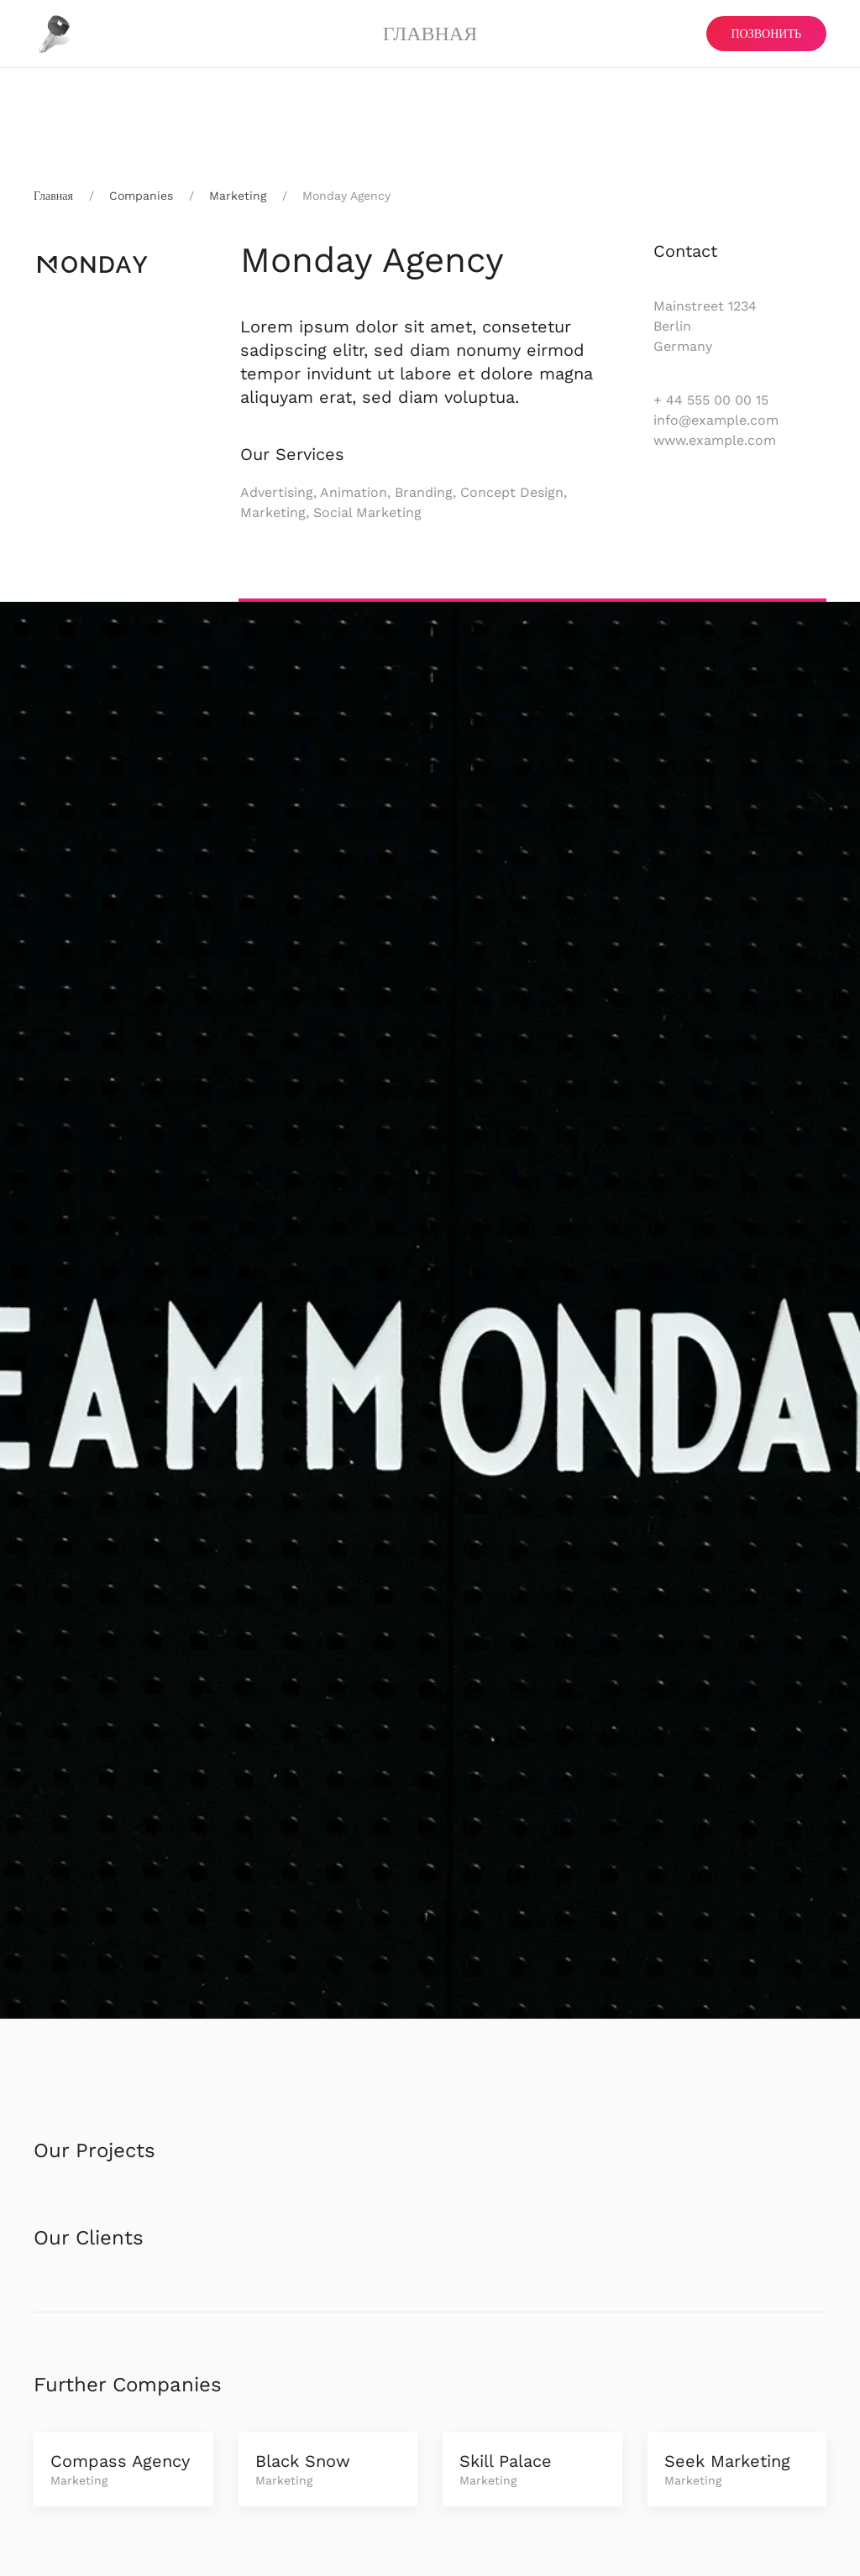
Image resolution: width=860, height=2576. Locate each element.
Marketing (237, 195)
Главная (430, 33)
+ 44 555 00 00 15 (710, 400)
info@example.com (716, 420)
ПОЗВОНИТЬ (767, 33)
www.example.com (714, 440)
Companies (141, 195)
